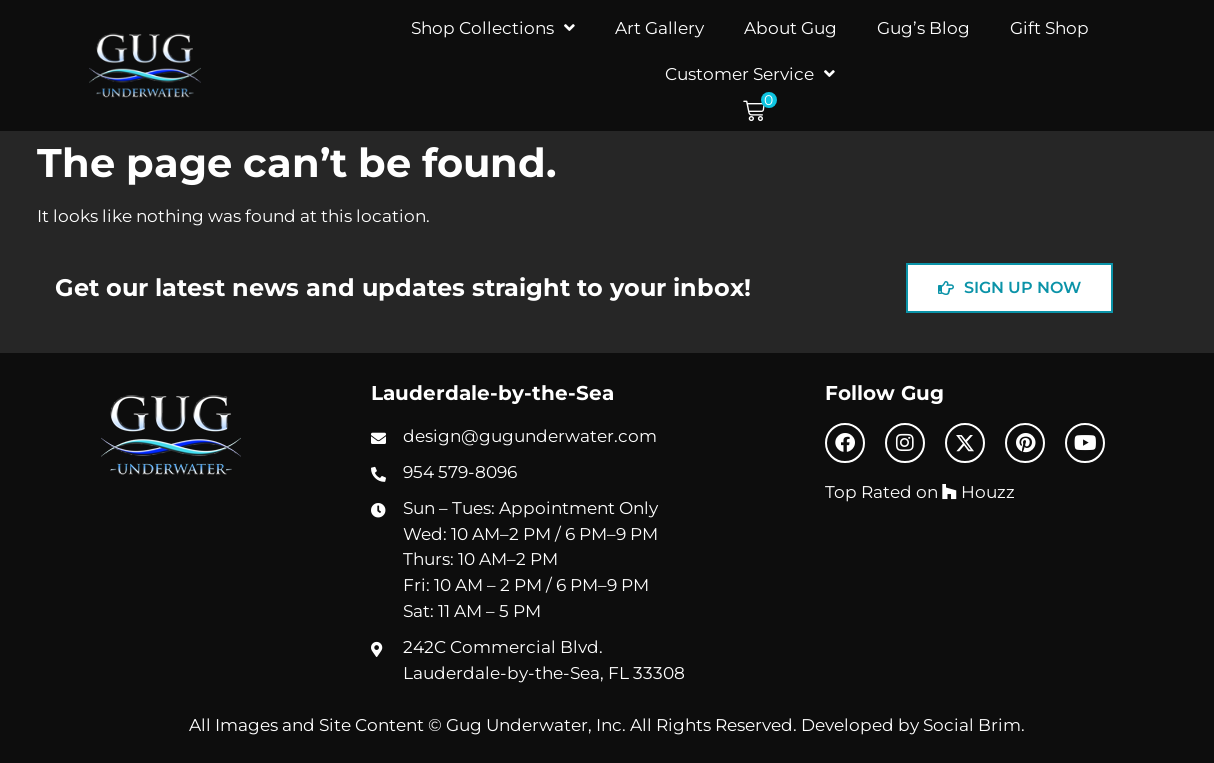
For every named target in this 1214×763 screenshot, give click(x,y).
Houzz (978, 491)
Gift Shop (1049, 27)
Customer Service (750, 73)
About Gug (790, 27)
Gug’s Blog (923, 27)
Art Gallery (659, 27)
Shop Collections (493, 27)
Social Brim (972, 724)
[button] (760, 111)
